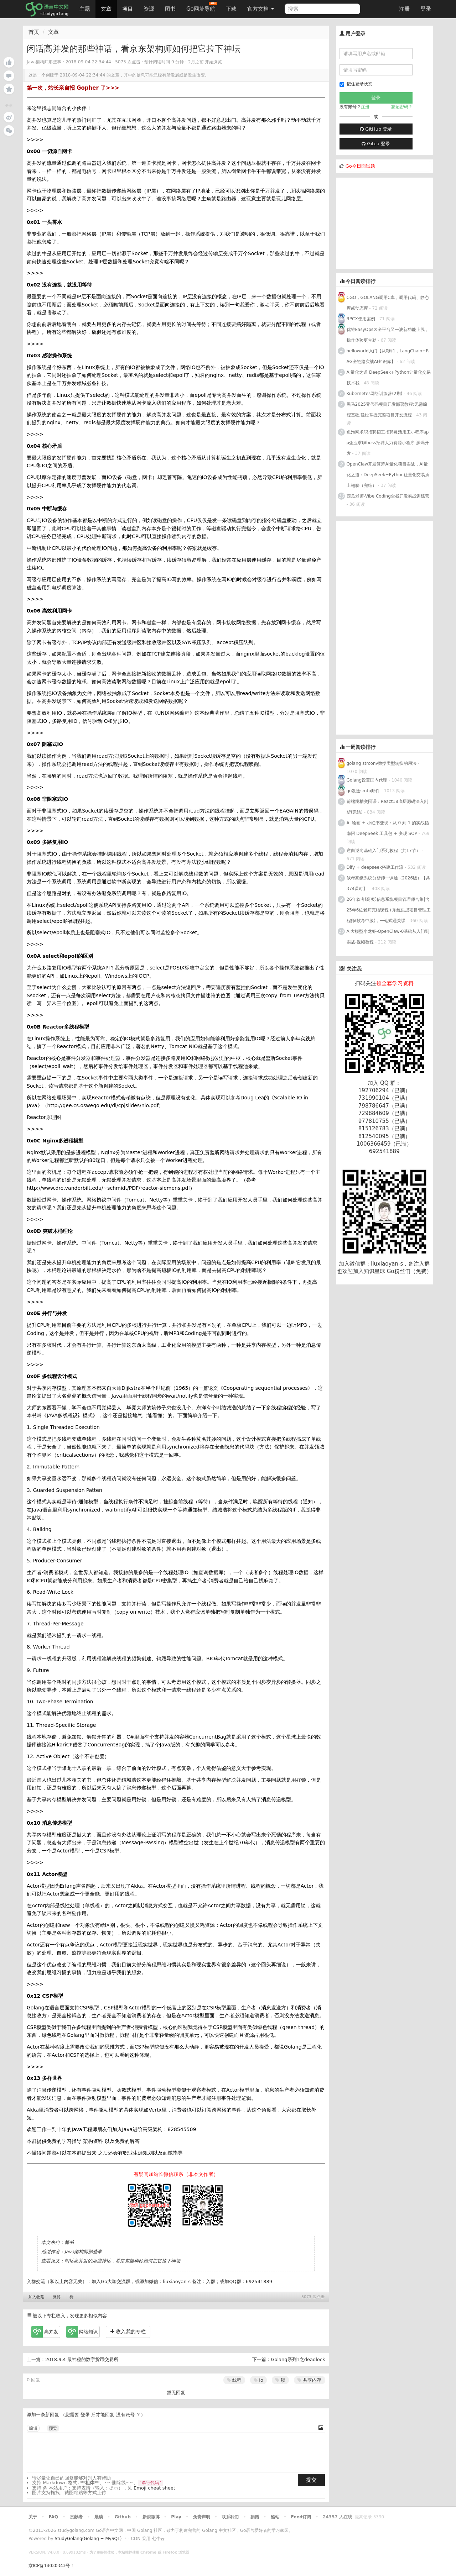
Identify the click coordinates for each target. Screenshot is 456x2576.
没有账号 (125, 2414)
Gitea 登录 (376, 143)
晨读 (98, 2516)
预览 (53, 2428)
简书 (69, 2242)
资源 (149, 9)
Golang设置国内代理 (367, 780)
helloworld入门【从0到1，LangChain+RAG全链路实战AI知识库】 (388, 356)
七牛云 (158, 2538)
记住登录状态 (356, 84)
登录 (425, 9)
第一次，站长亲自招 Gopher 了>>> (73, 88)
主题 (84, 9)
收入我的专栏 (128, 2331)
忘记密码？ (402, 106)
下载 (231, 9)
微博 (57, 2297)
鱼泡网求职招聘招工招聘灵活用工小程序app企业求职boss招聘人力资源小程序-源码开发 (388, 443)
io (258, 2380)
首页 (33, 32)
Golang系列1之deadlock (298, 2359)
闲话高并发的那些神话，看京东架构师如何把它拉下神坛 (122, 2261)
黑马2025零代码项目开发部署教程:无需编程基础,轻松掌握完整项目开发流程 (387, 409)
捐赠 (254, 2516)
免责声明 (201, 2516)
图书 (170, 9)
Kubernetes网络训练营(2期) (375, 393)
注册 (404, 9)
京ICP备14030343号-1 (51, 2565)
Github (122, 2516)
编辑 (33, 2428)
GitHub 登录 (376, 129)
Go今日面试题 (360, 166)
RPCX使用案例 (361, 318)
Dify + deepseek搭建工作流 (375, 867)
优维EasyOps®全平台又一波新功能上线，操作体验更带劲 (388, 335)
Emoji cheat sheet (154, 2488)
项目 (127, 9)
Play (176, 2516)
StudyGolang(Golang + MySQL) (88, 2538)
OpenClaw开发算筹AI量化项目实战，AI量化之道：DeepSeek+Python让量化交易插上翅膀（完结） (388, 475)
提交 (311, 2480)
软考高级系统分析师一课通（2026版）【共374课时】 (388, 883)
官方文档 (260, 9)
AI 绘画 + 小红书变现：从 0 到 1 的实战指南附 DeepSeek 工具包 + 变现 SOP (388, 828)
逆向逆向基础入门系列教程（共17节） (383, 850)
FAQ (53, 2516)
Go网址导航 (201, 7)
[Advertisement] (389, 222)
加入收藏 (36, 2297)
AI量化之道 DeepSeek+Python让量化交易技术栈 (389, 377)
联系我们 (230, 2516)
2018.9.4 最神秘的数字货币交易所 (81, 2359)
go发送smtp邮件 (363, 790)
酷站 (275, 2516)
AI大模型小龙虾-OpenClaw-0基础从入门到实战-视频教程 (388, 937)
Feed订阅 (301, 2516)
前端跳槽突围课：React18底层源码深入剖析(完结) (387, 807)
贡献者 (76, 2516)
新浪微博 (151, 2516)
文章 (106, 9)
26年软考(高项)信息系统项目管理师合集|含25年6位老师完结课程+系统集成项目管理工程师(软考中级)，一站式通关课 (389, 910)
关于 (32, 2516)
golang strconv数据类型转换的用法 (382, 763)
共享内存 (309, 2380)
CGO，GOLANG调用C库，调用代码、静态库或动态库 (388, 303)
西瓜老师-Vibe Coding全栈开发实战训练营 (388, 496)
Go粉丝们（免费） (409, 1271)
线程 (234, 2380)
